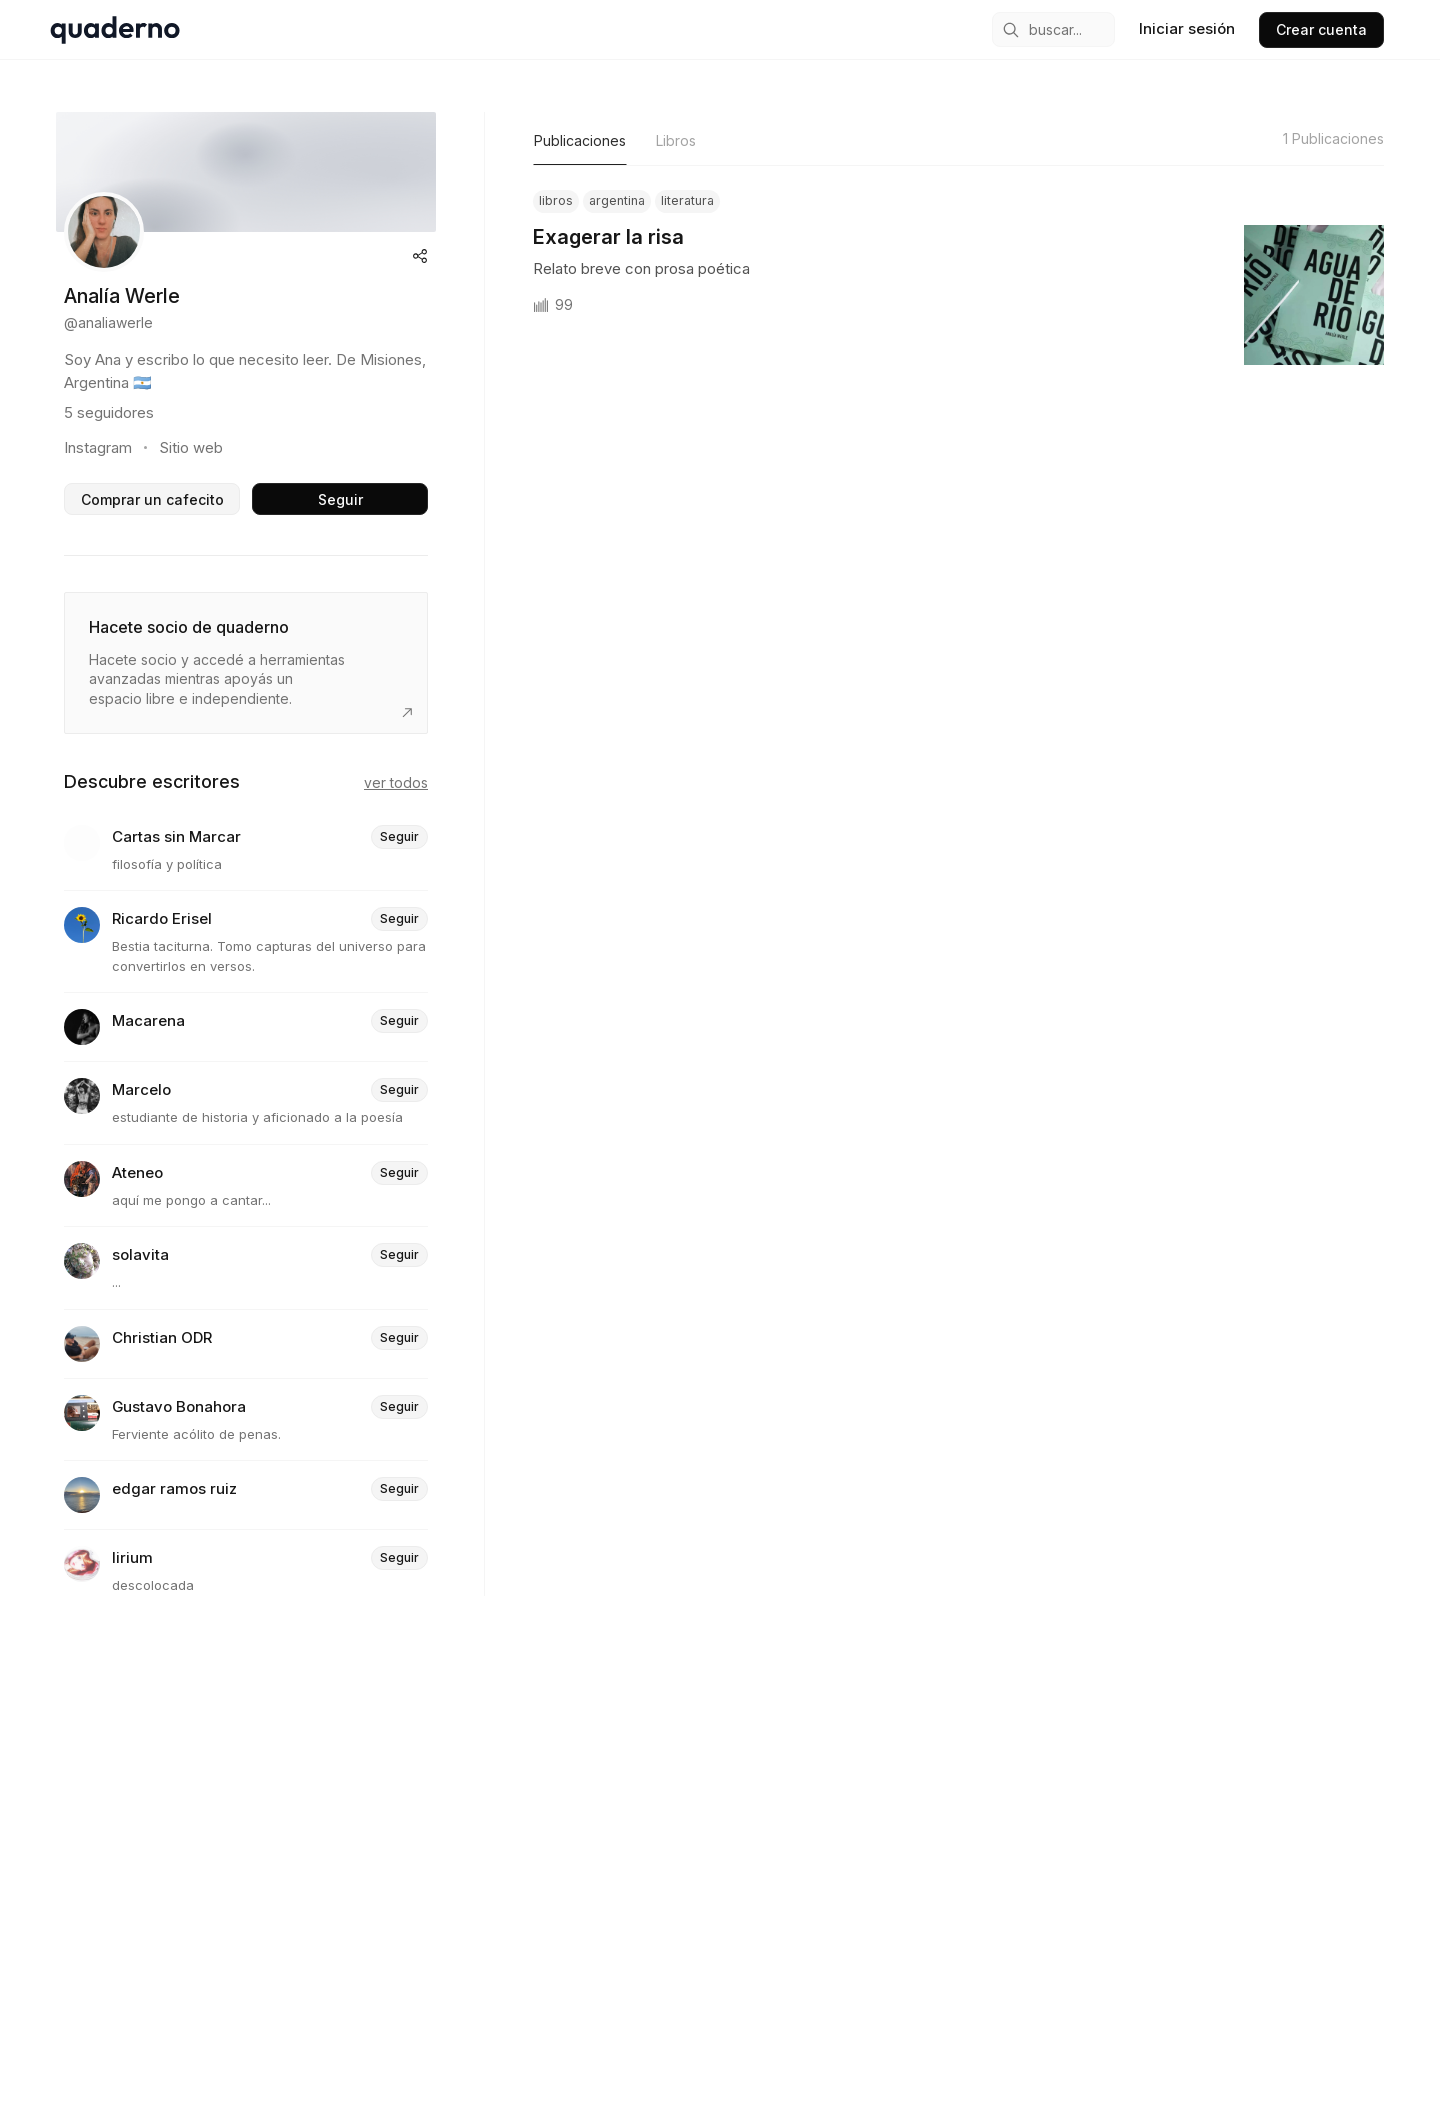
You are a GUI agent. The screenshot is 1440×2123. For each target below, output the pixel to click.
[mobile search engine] (1053, 29)
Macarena (148, 1021)
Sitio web (191, 447)
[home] (115, 30)
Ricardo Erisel (162, 919)
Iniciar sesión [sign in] (1187, 28)
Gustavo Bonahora (179, 1407)
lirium (132, 1558)
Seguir (340, 499)
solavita (140, 1255)
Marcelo (141, 1090)
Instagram (98, 447)
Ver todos (396, 782)
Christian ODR (162, 1338)
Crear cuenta (1321, 29)
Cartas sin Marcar (176, 837)
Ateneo (137, 1173)
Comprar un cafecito (152, 499)
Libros (676, 140)
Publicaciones (580, 140)
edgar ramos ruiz (174, 1489)
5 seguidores (109, 412)
